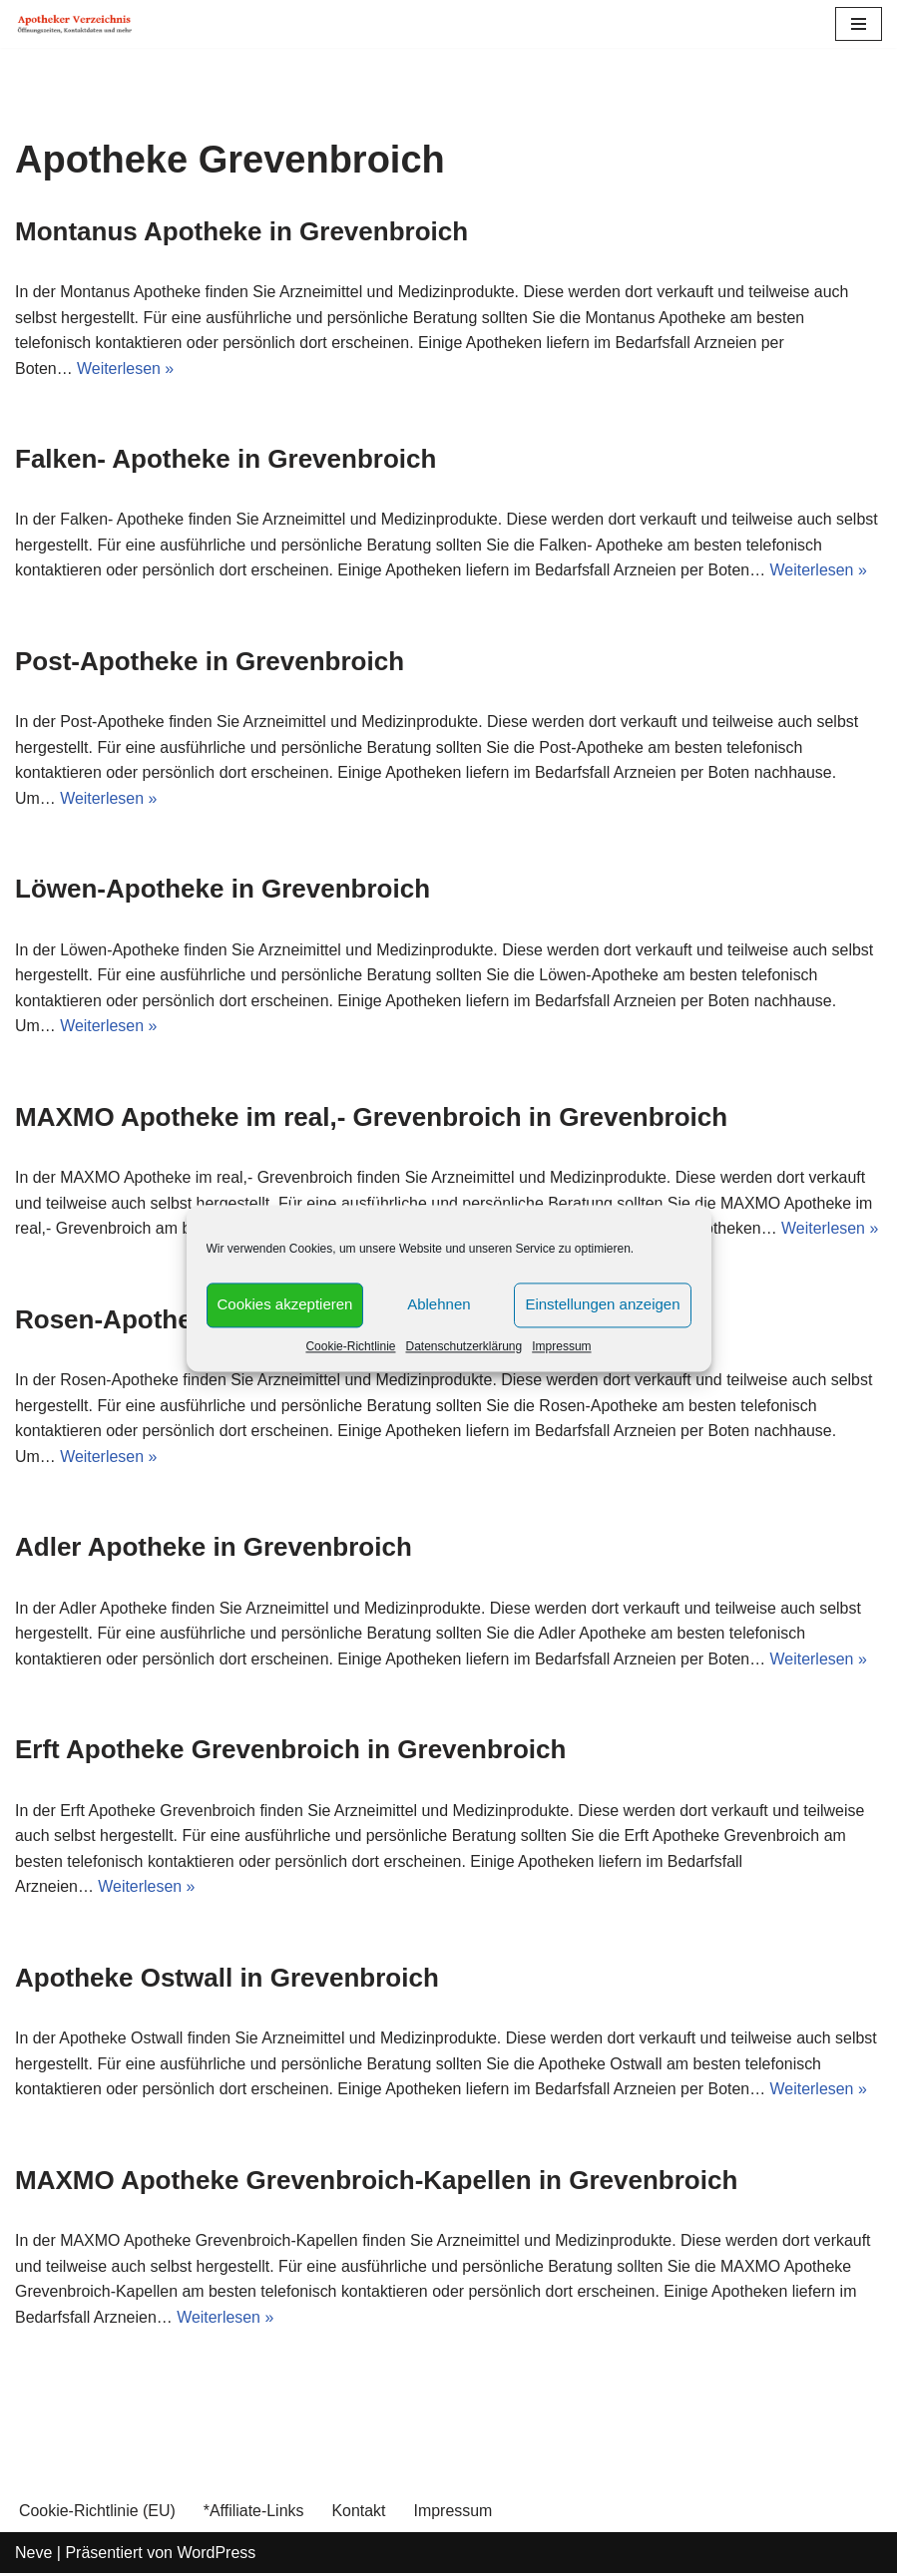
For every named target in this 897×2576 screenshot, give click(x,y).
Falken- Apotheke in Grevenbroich (225, 459)
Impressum (561, 1346)
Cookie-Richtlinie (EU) (97, 2513)
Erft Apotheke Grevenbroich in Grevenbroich (290, 1751)
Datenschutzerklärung (463, 1346)
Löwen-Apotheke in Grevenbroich (222, 890)
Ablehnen (438, 1303)
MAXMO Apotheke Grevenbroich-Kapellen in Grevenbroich (376, 2182)
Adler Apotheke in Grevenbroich (213, 1549)
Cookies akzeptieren (285, 1303)
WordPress (216, 2554)
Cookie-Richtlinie (350, 1346)
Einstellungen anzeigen (602, 1303)
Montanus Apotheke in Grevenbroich (241, 231)
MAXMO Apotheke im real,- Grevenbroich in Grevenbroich (371, 1118)
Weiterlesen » (126, 368)
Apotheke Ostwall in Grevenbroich (227, 1980)
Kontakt (359, 2513)
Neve (33, 2554)
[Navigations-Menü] (858, 24)
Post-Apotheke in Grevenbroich (209, 662)
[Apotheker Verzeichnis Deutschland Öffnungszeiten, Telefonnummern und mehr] (75, 24)
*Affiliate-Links (254, 2513)
